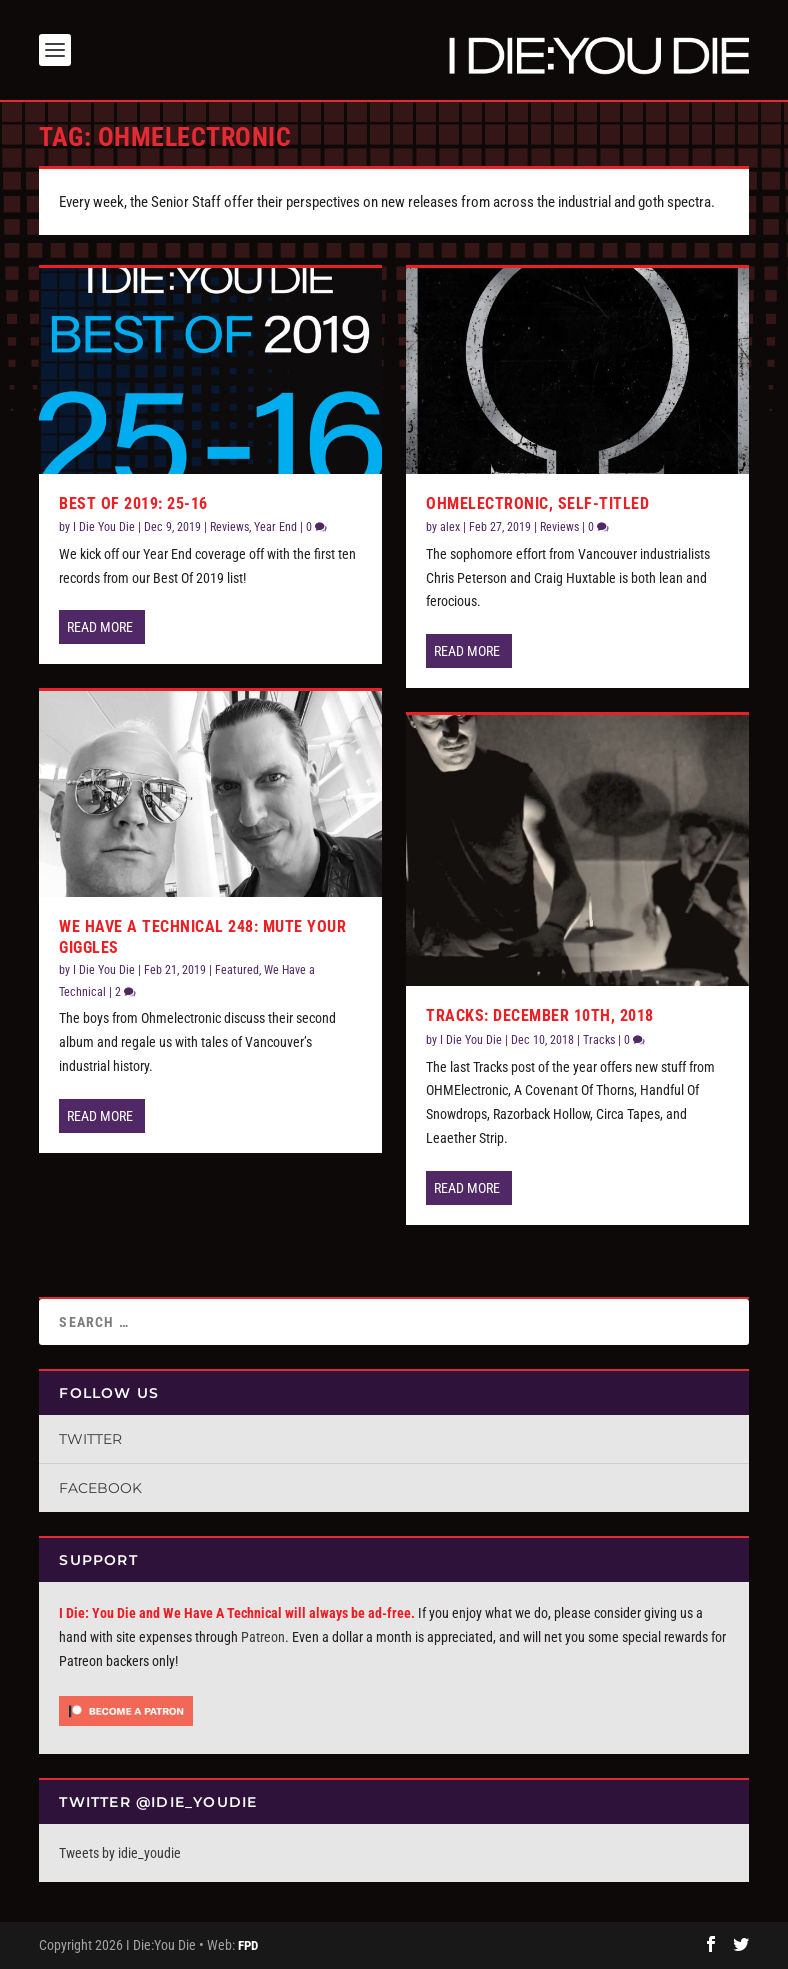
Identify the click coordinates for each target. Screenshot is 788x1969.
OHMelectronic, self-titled (537, 503)
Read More (100, 627)
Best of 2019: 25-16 (133, 503)
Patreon (263, 1637)
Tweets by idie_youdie (120, 1853)
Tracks (599, 1040)
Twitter (90, 1439)
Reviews (229, 527)
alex (450, 527)
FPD (248, 1945)
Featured (237, 970)
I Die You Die (104, 527)
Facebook (100, 1488)
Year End (275, 527)
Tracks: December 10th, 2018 (540, 1015)
